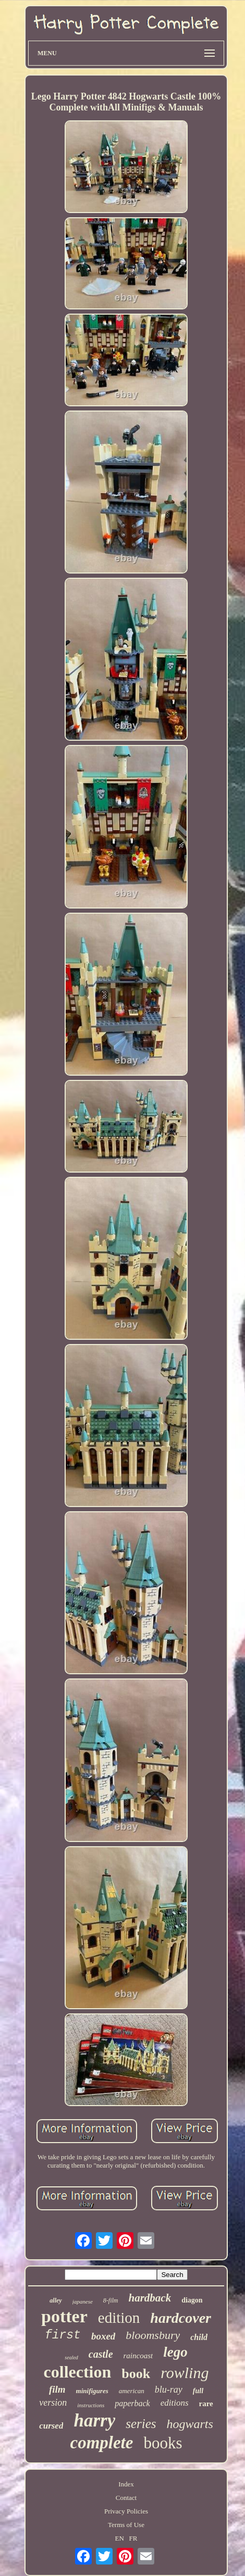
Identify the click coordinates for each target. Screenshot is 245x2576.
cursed (51, 2426)
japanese (82, 2301)
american (131, 2391)
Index (126, 2484)
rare (206, 2403)
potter (64, 2316)
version (53, 2402)
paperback (132, 2403)
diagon (191, 2300)
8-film (110, 2300)
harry (94, 2420)
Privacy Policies (126, 2511)
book (135, 2373)
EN (119, 2538)
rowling (185, 2372)
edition (119, 2317)
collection (78, 2371)
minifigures (92, 2391)
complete (101, 2442)
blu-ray (168, 2389)
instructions (90, 2405)
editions (175, 2403)
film (57, 2389)
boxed (103, 2336)
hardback (149, 2298)
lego (175, 2352)
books (162, 2443)
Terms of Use (126, 2525)
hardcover (180, 2318)
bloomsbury (153, 2335)
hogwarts (190, 2424)
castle (101, 2354)
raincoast (138, 2355)
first (63, 2335)
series (141, 2424)
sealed (71, 2357)
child (198, 2337)
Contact (126, 2498)
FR (133, 2538)
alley (56, 2300)
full (198, 2391)
